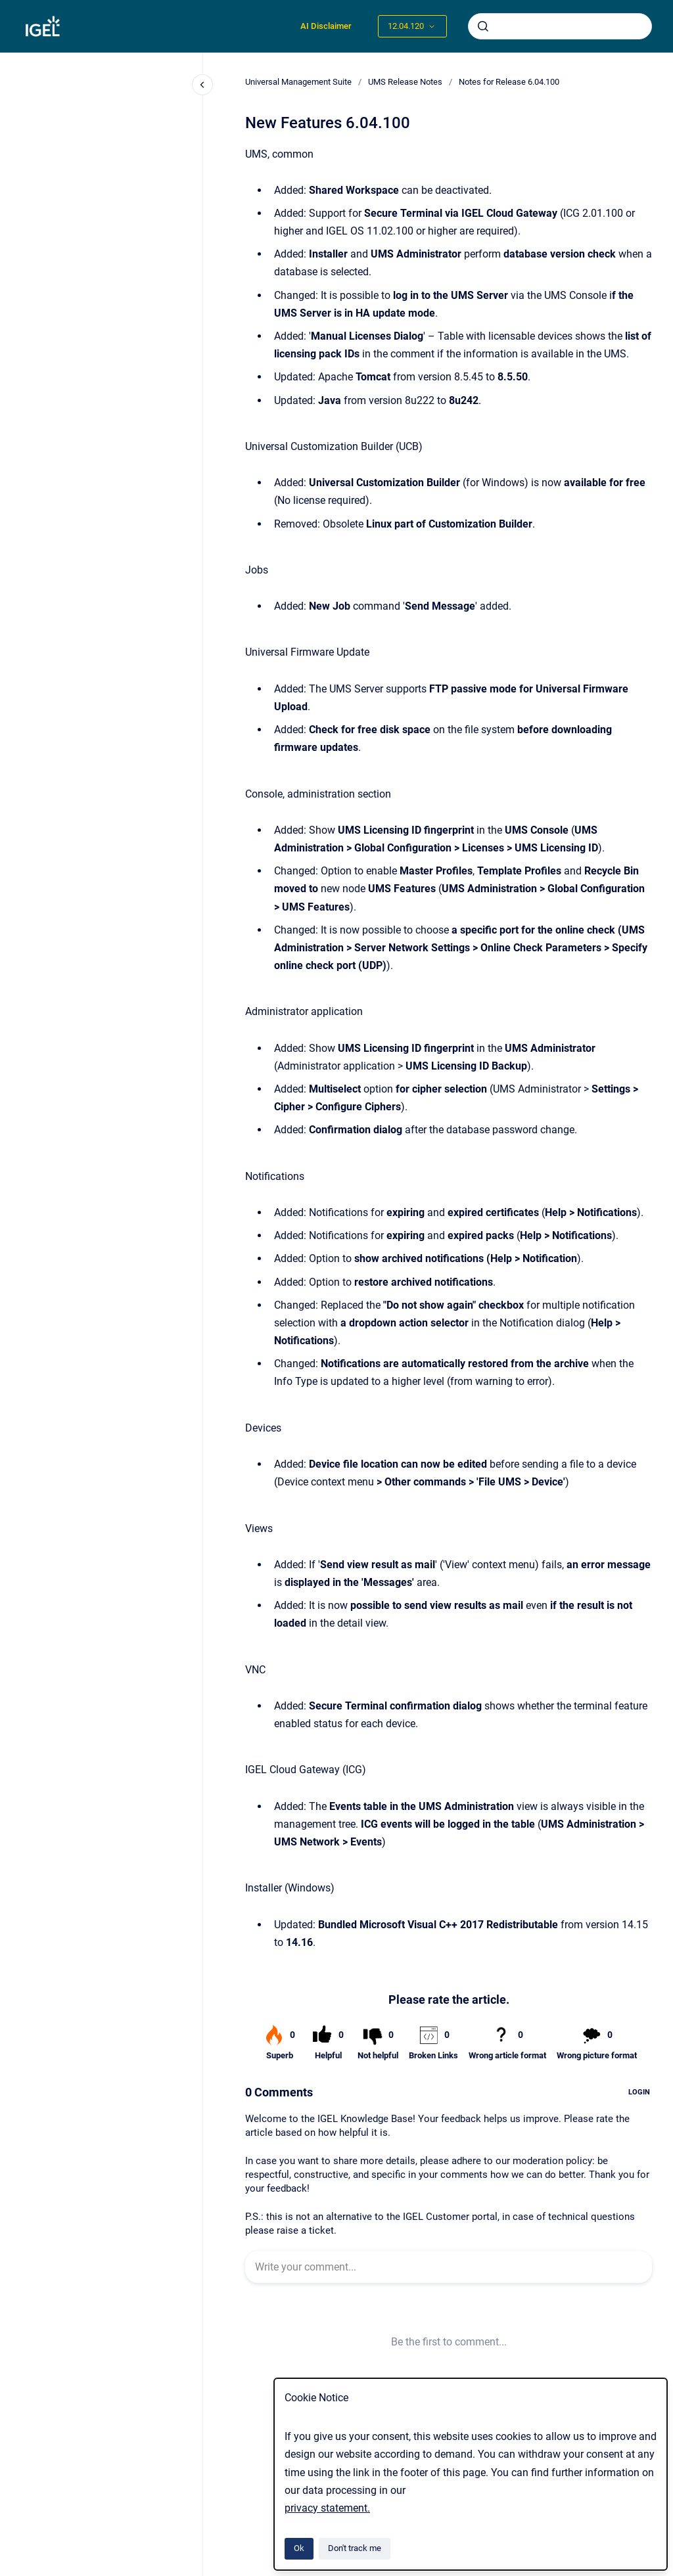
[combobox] (560, 26)
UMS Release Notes (405, 82)
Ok (299, 2548)
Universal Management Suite (298, 82)
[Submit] (483, 26)
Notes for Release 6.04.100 (509, 82)
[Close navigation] (202, 84)
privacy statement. (327, 2508)
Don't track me (354, 2548)
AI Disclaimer (326, 26)
